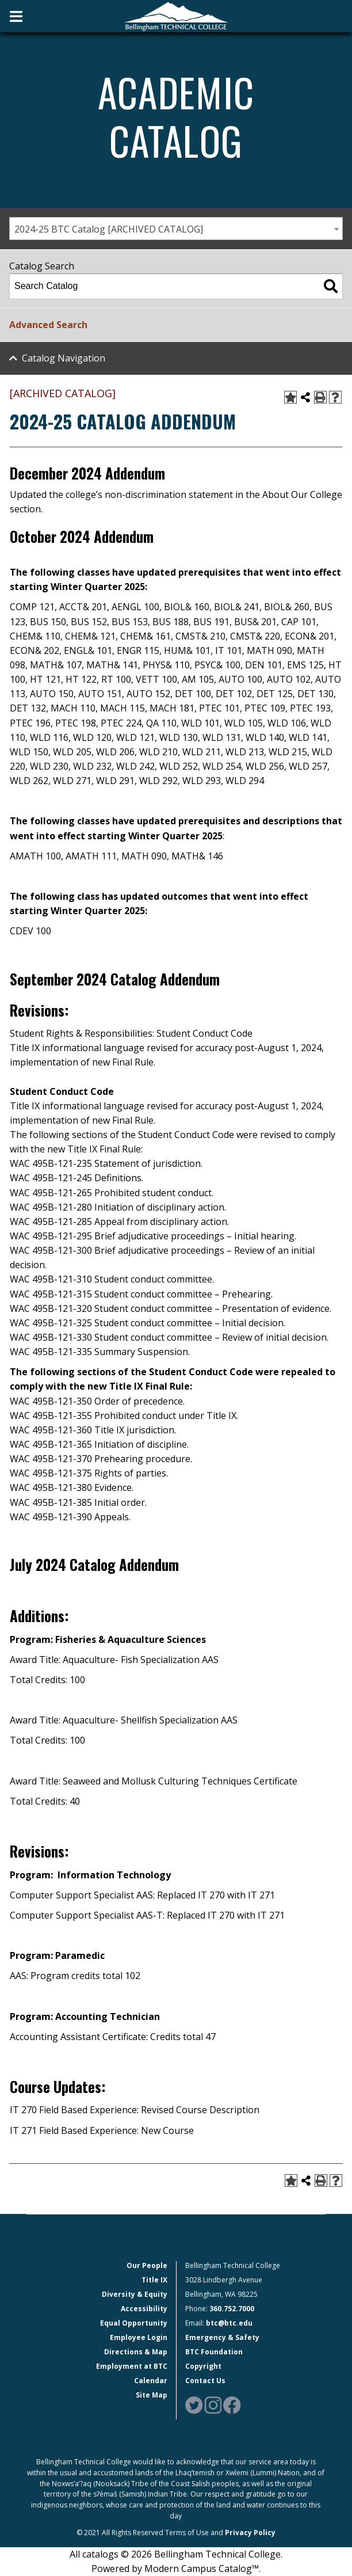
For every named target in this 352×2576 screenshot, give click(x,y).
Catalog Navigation (63, 358)
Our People (147, 2265)
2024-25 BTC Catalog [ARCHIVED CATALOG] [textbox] (108, 229)
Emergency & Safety (222, 2337)
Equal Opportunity (133, 2323)
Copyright (203, 2366)
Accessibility (144, 2309)
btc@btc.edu (229, 2323)
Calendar (150, 2380)
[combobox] (176, 228)
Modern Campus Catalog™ (201, 2568)
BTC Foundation (214, 2352)
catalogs (100, 2554)
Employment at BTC (131, 2366)
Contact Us (205, 2380)
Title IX (154, 2280)
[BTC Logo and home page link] (176, 15)
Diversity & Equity (134, 2294)
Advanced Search (48, 324)
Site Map (151, 2395)
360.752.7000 (231, 2309)
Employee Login (138, 2337)
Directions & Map (135, 2352)
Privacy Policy (250, 2532)
